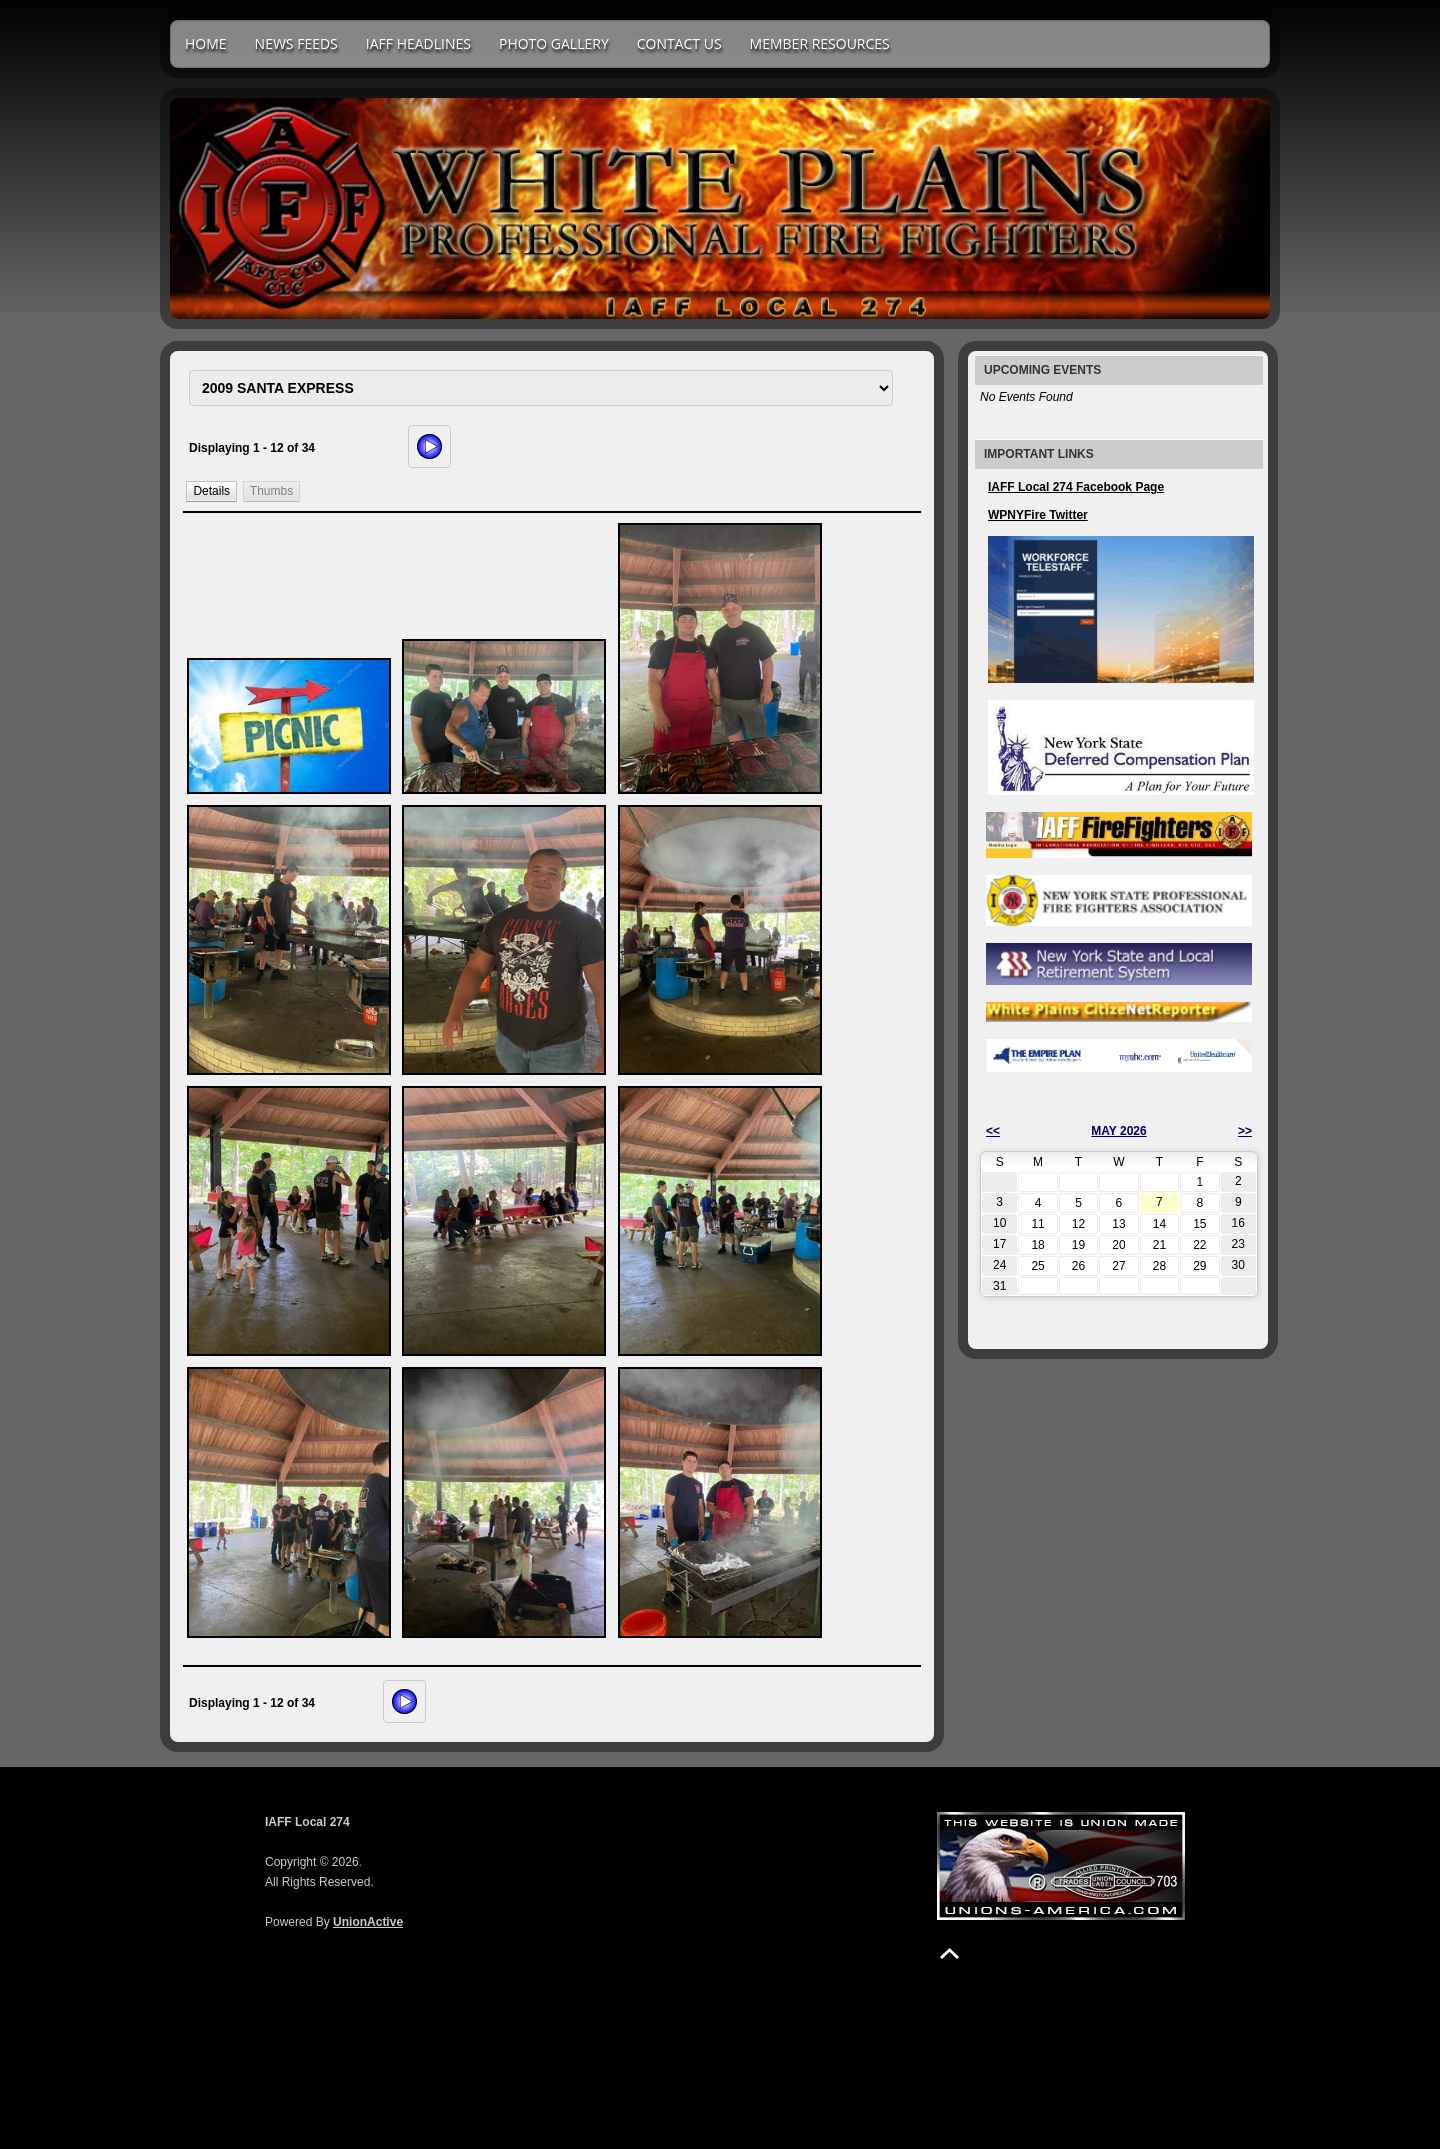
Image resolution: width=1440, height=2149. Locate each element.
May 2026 (1118, 1131)
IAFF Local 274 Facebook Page (1076, 487)
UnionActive (368, 1922)
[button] (212, 491)
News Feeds (296, 43)
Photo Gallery (554, 43)
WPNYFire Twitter (1038, 515)
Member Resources (820, 43)
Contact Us (679, 43)
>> (1245, 1131)
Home (206, 43)
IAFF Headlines (418, 43)
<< (993, 1131)
